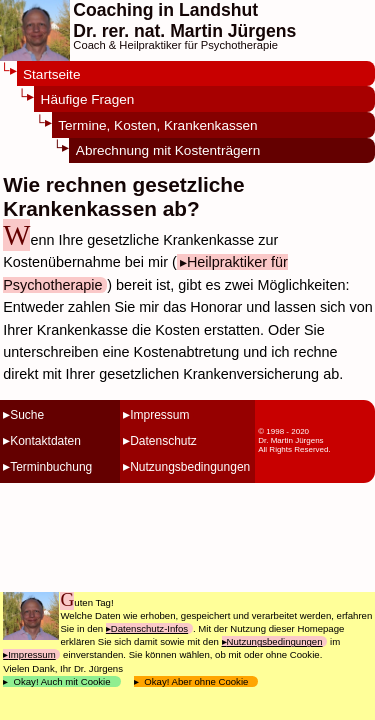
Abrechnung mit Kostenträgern (168, 150)
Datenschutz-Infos (149, 628)
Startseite (51, 74)
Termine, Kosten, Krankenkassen (157, 125)
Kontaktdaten (45, 441)
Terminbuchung (51, 467)
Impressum (159, 415)
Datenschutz (163, 441)
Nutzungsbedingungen (190, 467)
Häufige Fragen (88, 99)
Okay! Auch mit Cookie (62, 681)
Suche (27, 415)
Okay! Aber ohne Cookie (196, 681)
